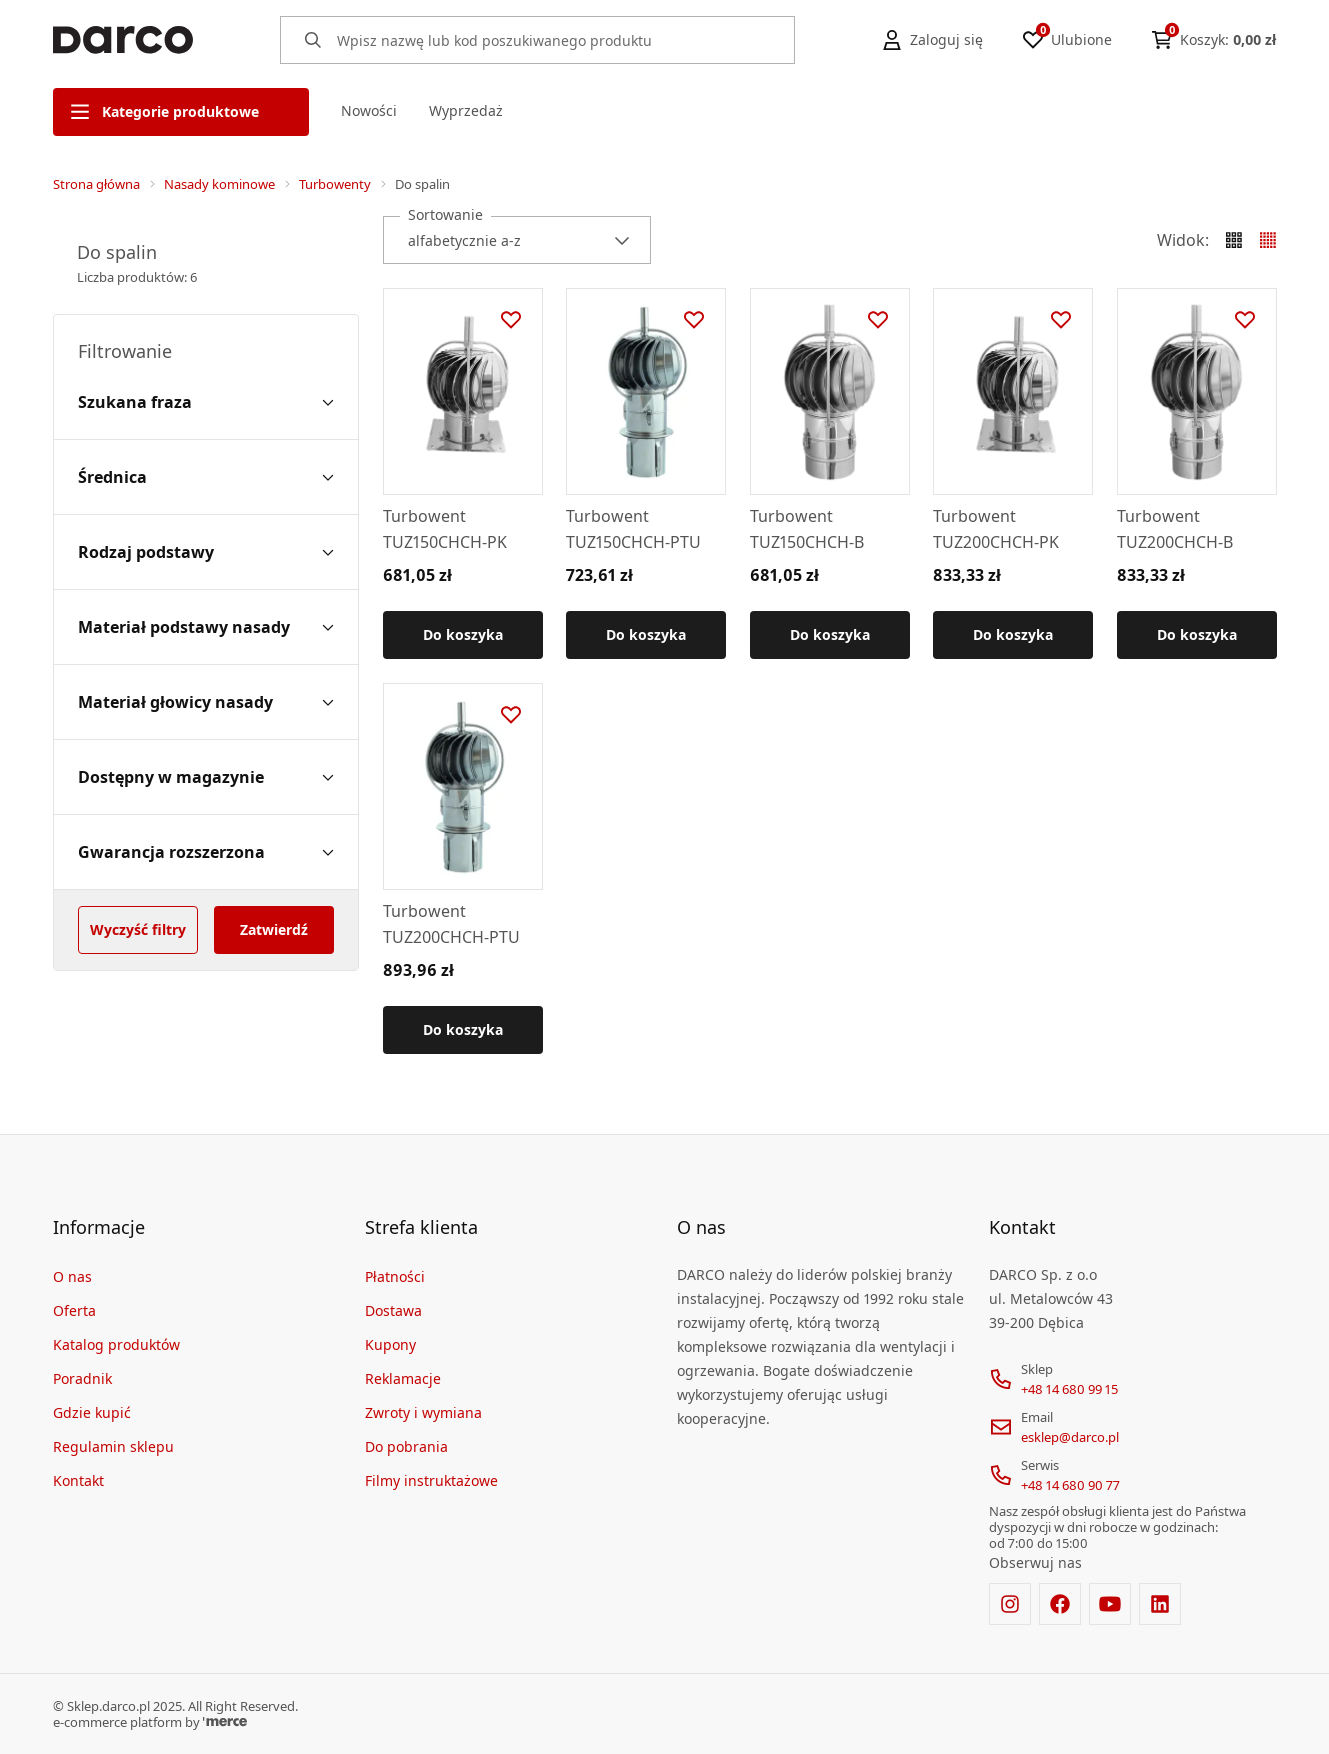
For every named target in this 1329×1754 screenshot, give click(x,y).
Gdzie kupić (92, 1412)
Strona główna (96, 184)
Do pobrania (406, 1446)
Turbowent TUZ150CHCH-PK (445, 529)
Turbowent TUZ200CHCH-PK (996, 529)
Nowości (369, 110)
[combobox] (517, 240)
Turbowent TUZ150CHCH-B (807, 529)
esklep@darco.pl (1070, 1437)
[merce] (225, 1722)
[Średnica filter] (206, 477)
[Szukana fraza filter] (206, 402)
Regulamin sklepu (113, 1446)
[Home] (123, 40)
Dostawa (393, 1310)
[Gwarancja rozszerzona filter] (206, 852)
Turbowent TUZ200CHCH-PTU (451, 924)
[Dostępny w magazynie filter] (206, 777)
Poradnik (82, 1378)
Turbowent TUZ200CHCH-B (1175, 529)
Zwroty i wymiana (423, 1412)
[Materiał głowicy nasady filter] (206, 702)
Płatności (395, 1276)
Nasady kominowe (219, 184)
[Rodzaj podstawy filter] (206, 552)
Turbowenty (335, 184)
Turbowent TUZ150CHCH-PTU (633, 529)
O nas (72, 1276)
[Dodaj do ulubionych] (510, 320)
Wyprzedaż (466, 110)
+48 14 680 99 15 (1069, 1389)
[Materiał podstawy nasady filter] (206, 627)
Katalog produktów (116, 1344)
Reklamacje (403, 1378)
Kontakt (78, 1480)
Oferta (74, 1310)
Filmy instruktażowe (431, 1480)
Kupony (390, 1344)
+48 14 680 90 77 (1070, 1485)
